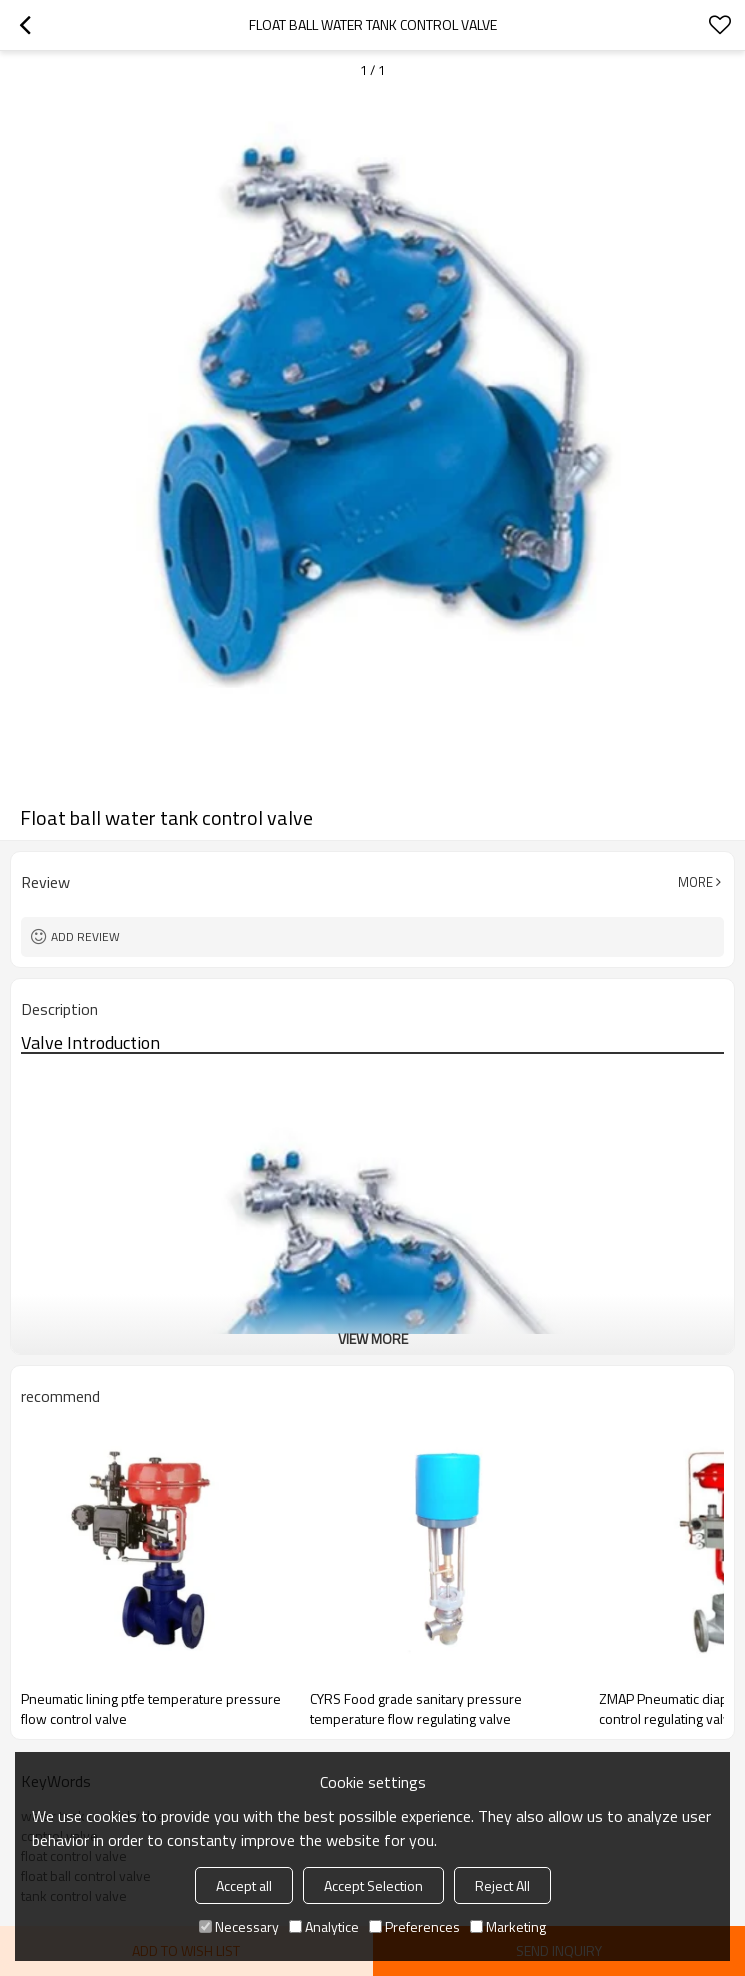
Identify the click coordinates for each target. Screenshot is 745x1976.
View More (373, 1338)
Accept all (244, 1885)
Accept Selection (373, 1885)
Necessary (239, 1926)
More (695, 882)
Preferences (414, 1926)
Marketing (508, 1926)
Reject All (502, 1885)
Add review (85, 936)
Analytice (324, 1926)
